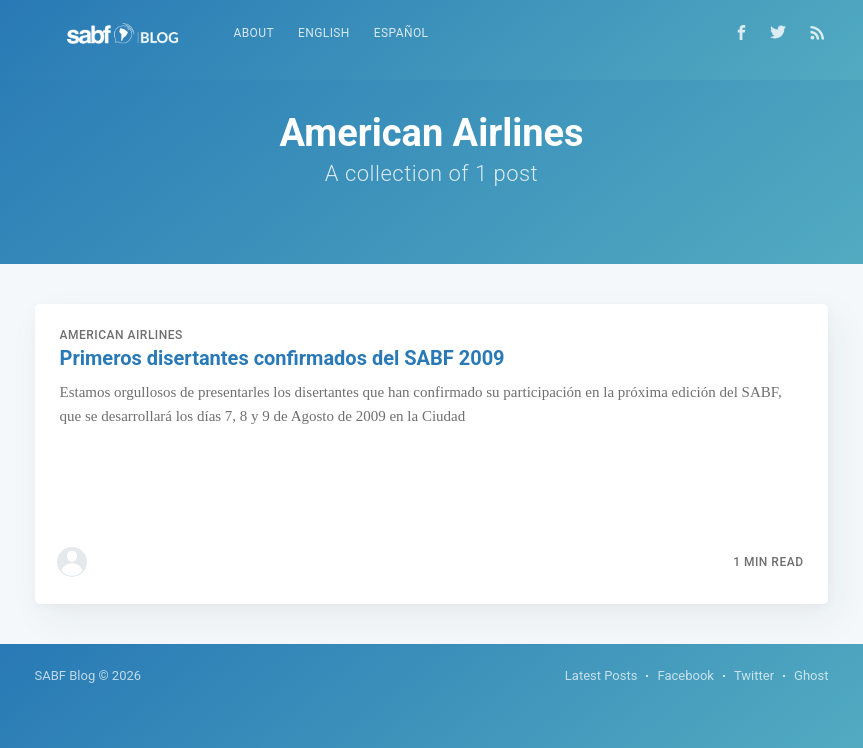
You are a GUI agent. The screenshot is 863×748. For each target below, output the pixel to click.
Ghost (811, 675)
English (324, 33)
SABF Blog (65, 675)
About (254, 33)
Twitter (754, 675)
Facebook (685, 675)
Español (401, 33)
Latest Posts (601, 675)
